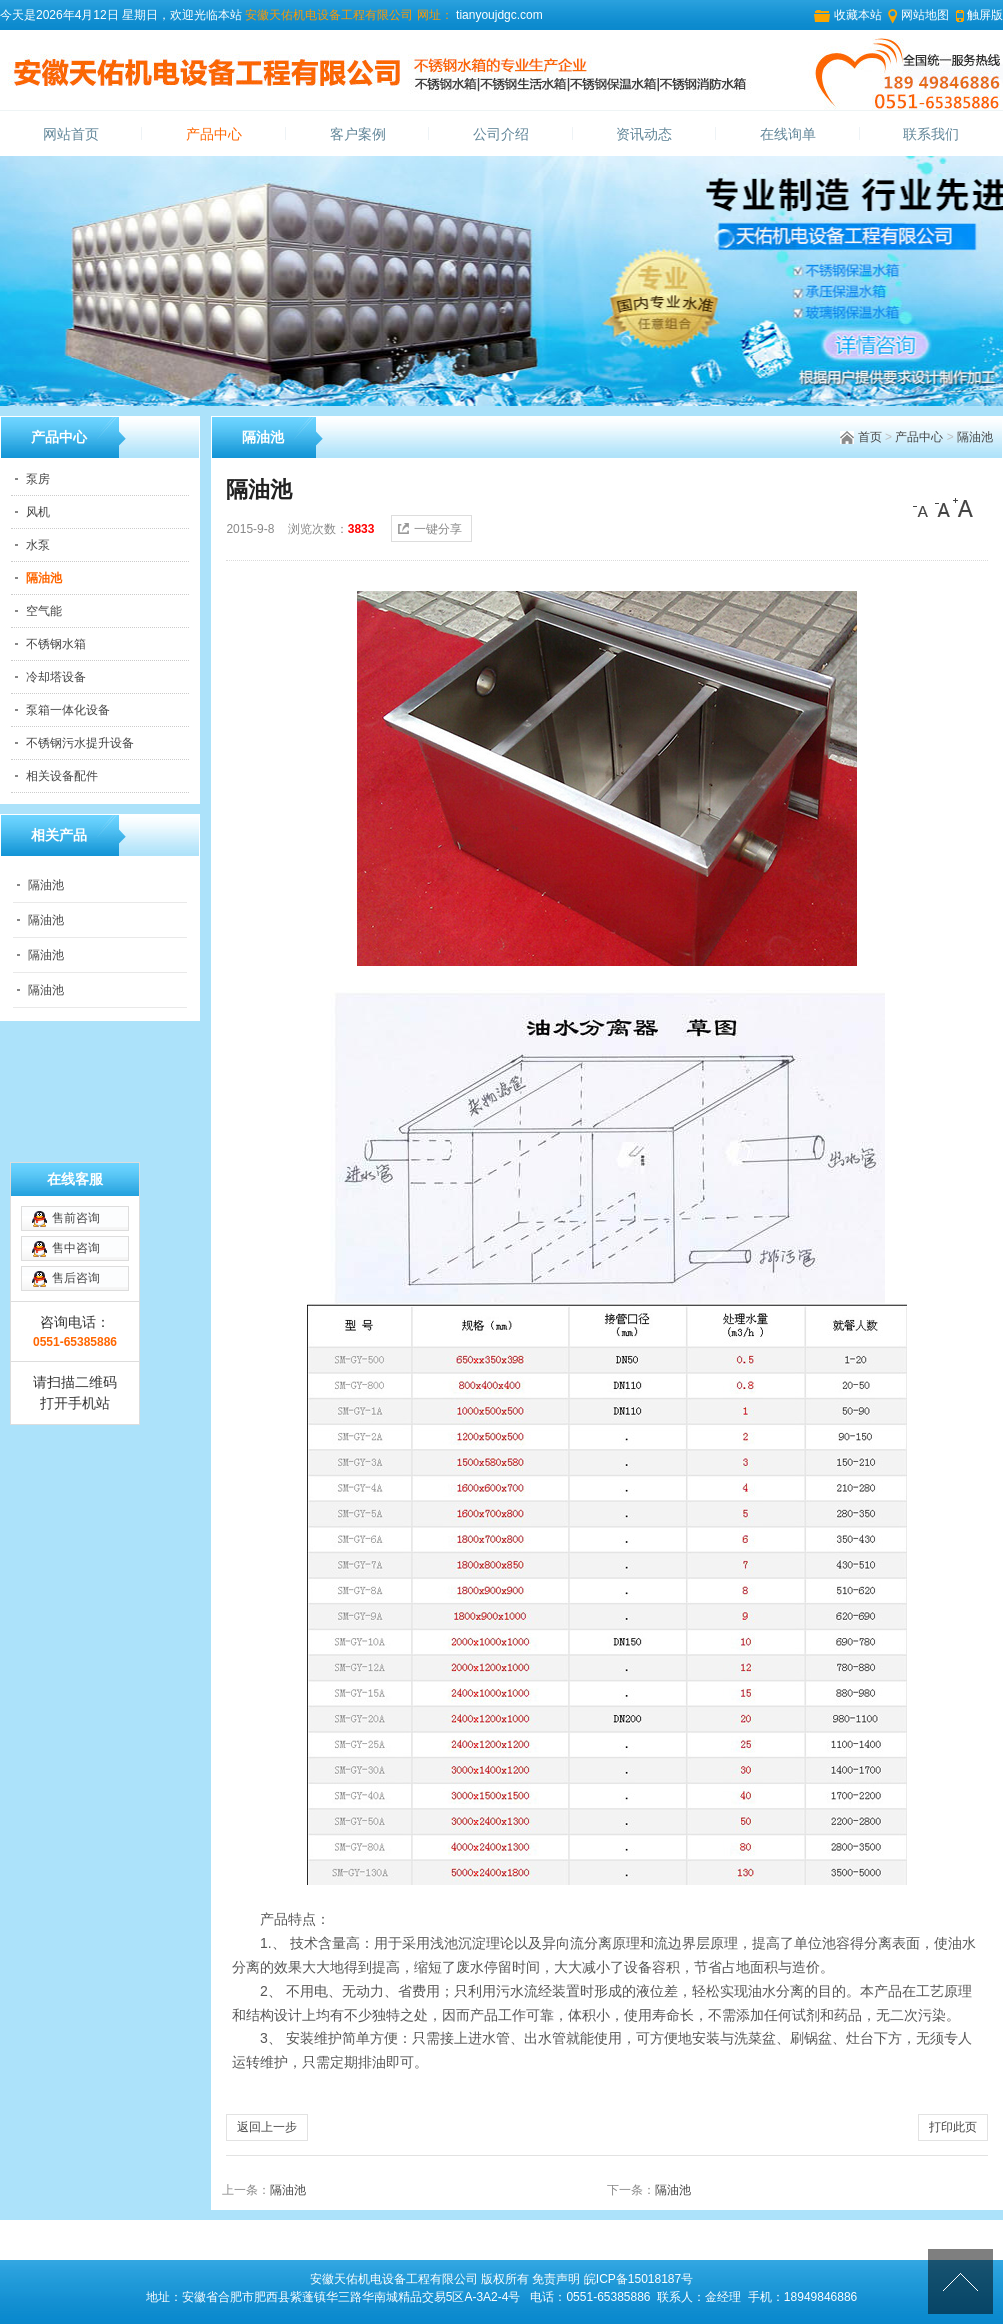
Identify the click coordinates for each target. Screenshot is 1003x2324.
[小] (923, 508)
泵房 (38, 479)
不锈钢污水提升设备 (80, 743)
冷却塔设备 (56, 677)
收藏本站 (858, 15)
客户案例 (358, 134)
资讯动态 (644, 134)
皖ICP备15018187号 (638, 2279)
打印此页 (953, 2127)
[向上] (960, 2281)
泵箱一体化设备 (68, 710)
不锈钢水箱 (56, 644)
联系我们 (931, 134)
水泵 (38, 545)
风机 (38, 512)
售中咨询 (76, 1248)
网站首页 (71, 134)
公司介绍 (501, 134)
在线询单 (788, 134)
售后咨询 (76, 1278)
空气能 (44, 611)
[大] (963, 508)
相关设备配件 (62, 776)
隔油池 (975, 437)
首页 (870, 437)
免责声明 (556, 2279)
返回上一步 (267, 2127)
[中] (943, 508)
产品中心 (214, 134)
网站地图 (925, 15)
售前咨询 (76, 1218)
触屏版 (985, 15)
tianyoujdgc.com (498, 15)
